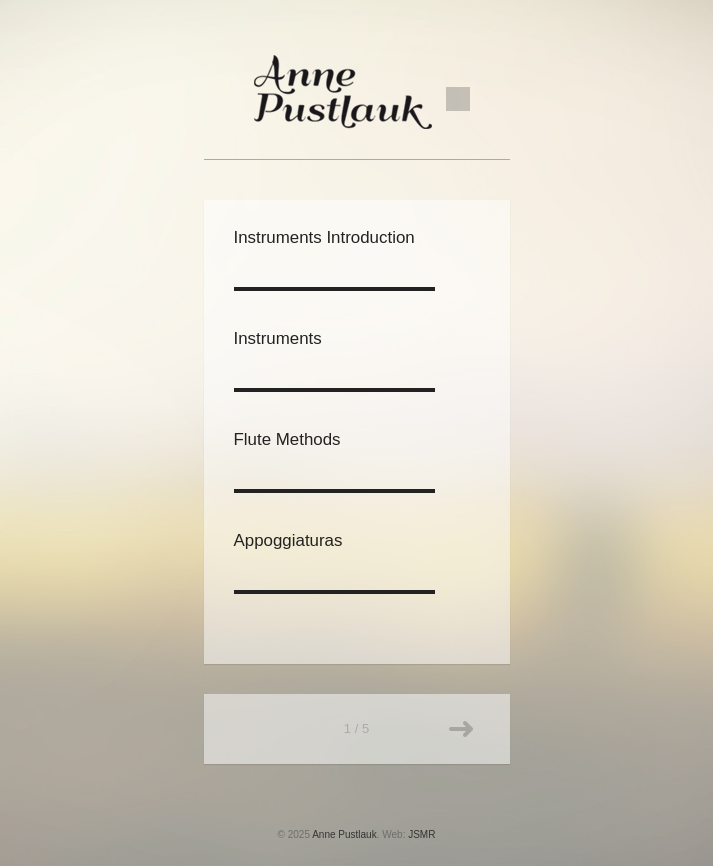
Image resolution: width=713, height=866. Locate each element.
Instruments (278, 338)
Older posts (461, 729)
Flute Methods (287, 439)
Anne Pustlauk (344, 834)
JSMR (421, 834)
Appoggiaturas (288, 540)
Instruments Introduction (324, 237)
